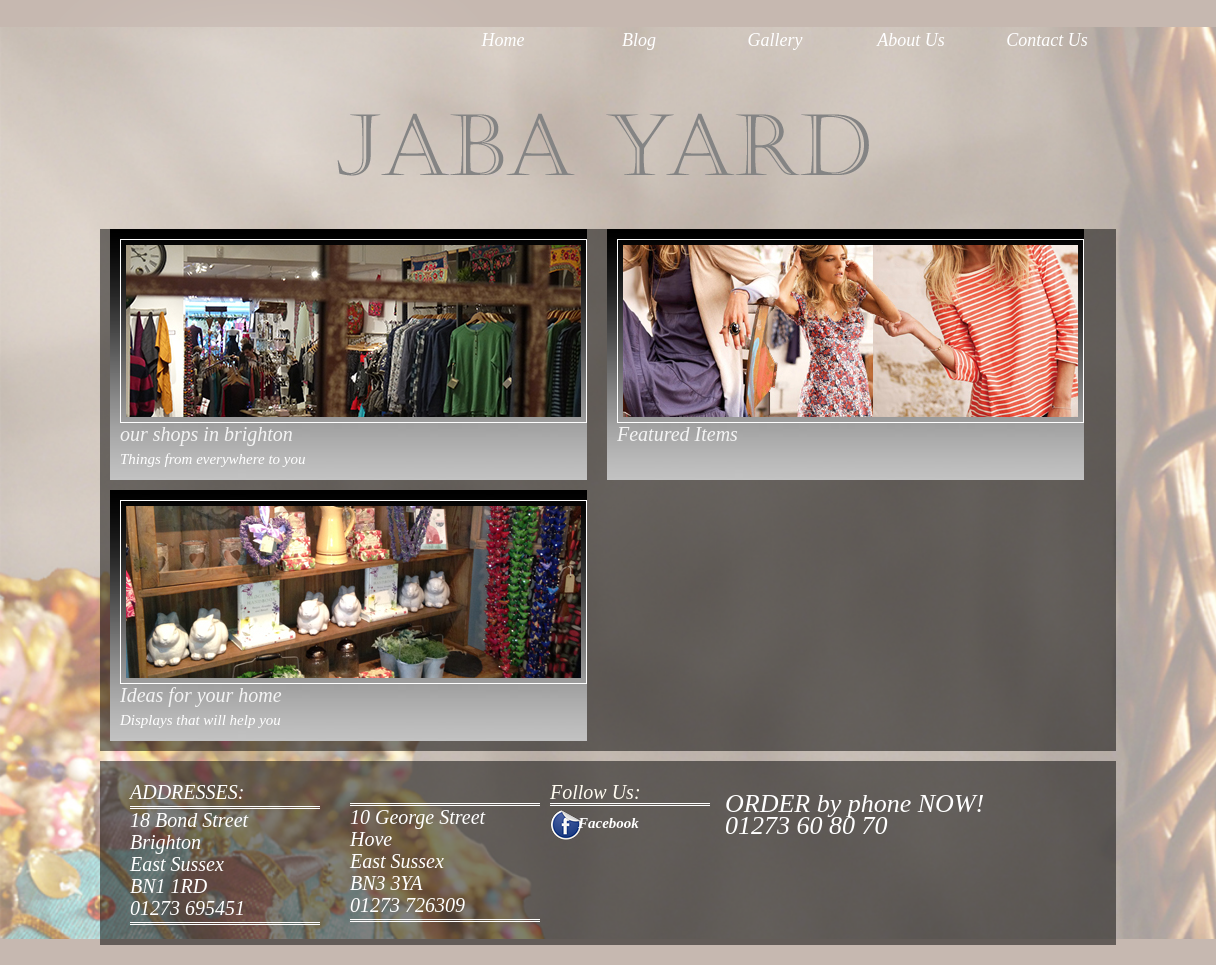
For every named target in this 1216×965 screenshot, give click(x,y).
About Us (911, 40)
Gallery (775, 40)
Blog (639, 40)
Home (503, 40)
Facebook (608, 823)
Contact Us (1047, 40)
